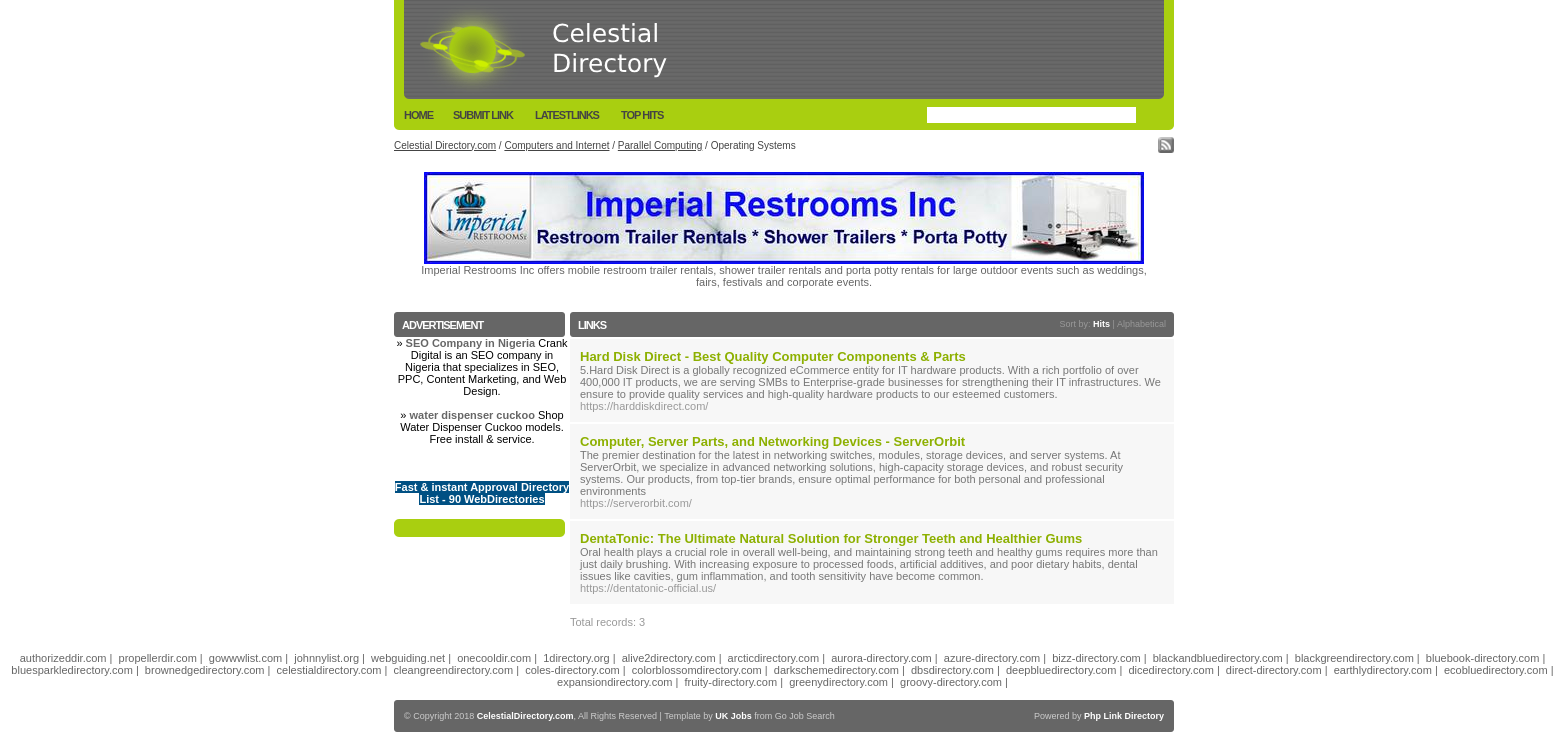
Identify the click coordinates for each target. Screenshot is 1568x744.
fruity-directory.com (730, 682)
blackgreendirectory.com (1354, 658)
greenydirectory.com (838, 682)
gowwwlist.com (245, 658)
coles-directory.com (572, 670)
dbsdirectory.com (952, 670)
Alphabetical (1141, 324)
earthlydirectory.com (1383, 670)
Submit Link (483, 115)
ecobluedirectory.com (1496, 670)
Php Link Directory (1124, 716)
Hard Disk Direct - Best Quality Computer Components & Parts (773, 356)
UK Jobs (733, 716)
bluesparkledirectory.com (71, 670)
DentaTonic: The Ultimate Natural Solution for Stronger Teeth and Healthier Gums (831, 538)
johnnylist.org (326, 658)
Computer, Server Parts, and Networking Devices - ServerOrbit (772, 441)
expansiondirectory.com (614, 682)
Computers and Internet (556, 145)
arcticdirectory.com (773, 658)
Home (418, 115)
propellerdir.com (158, 658)
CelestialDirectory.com (525, 716)
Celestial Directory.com (445, 145)
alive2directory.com (669, 658)
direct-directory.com (1274, 670)
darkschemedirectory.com (836, 670)
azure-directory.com (992, 658)
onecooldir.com (494, 658)
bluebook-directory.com (1483, 658)
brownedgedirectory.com (205, 670)
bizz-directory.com (1096, 658)
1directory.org (576, 658)
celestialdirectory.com (329, 670)
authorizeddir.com (63, 658)
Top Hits (642, 115)
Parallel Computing (660, 145)
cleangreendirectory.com (454, 670)
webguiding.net (408, 658)
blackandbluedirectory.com (1218, 658)
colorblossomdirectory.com (697, 670)
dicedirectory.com (1170, 670)
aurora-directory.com (881, 658)
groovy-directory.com (951, 682)
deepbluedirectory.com (1061, 670)
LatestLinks (567, 115)
